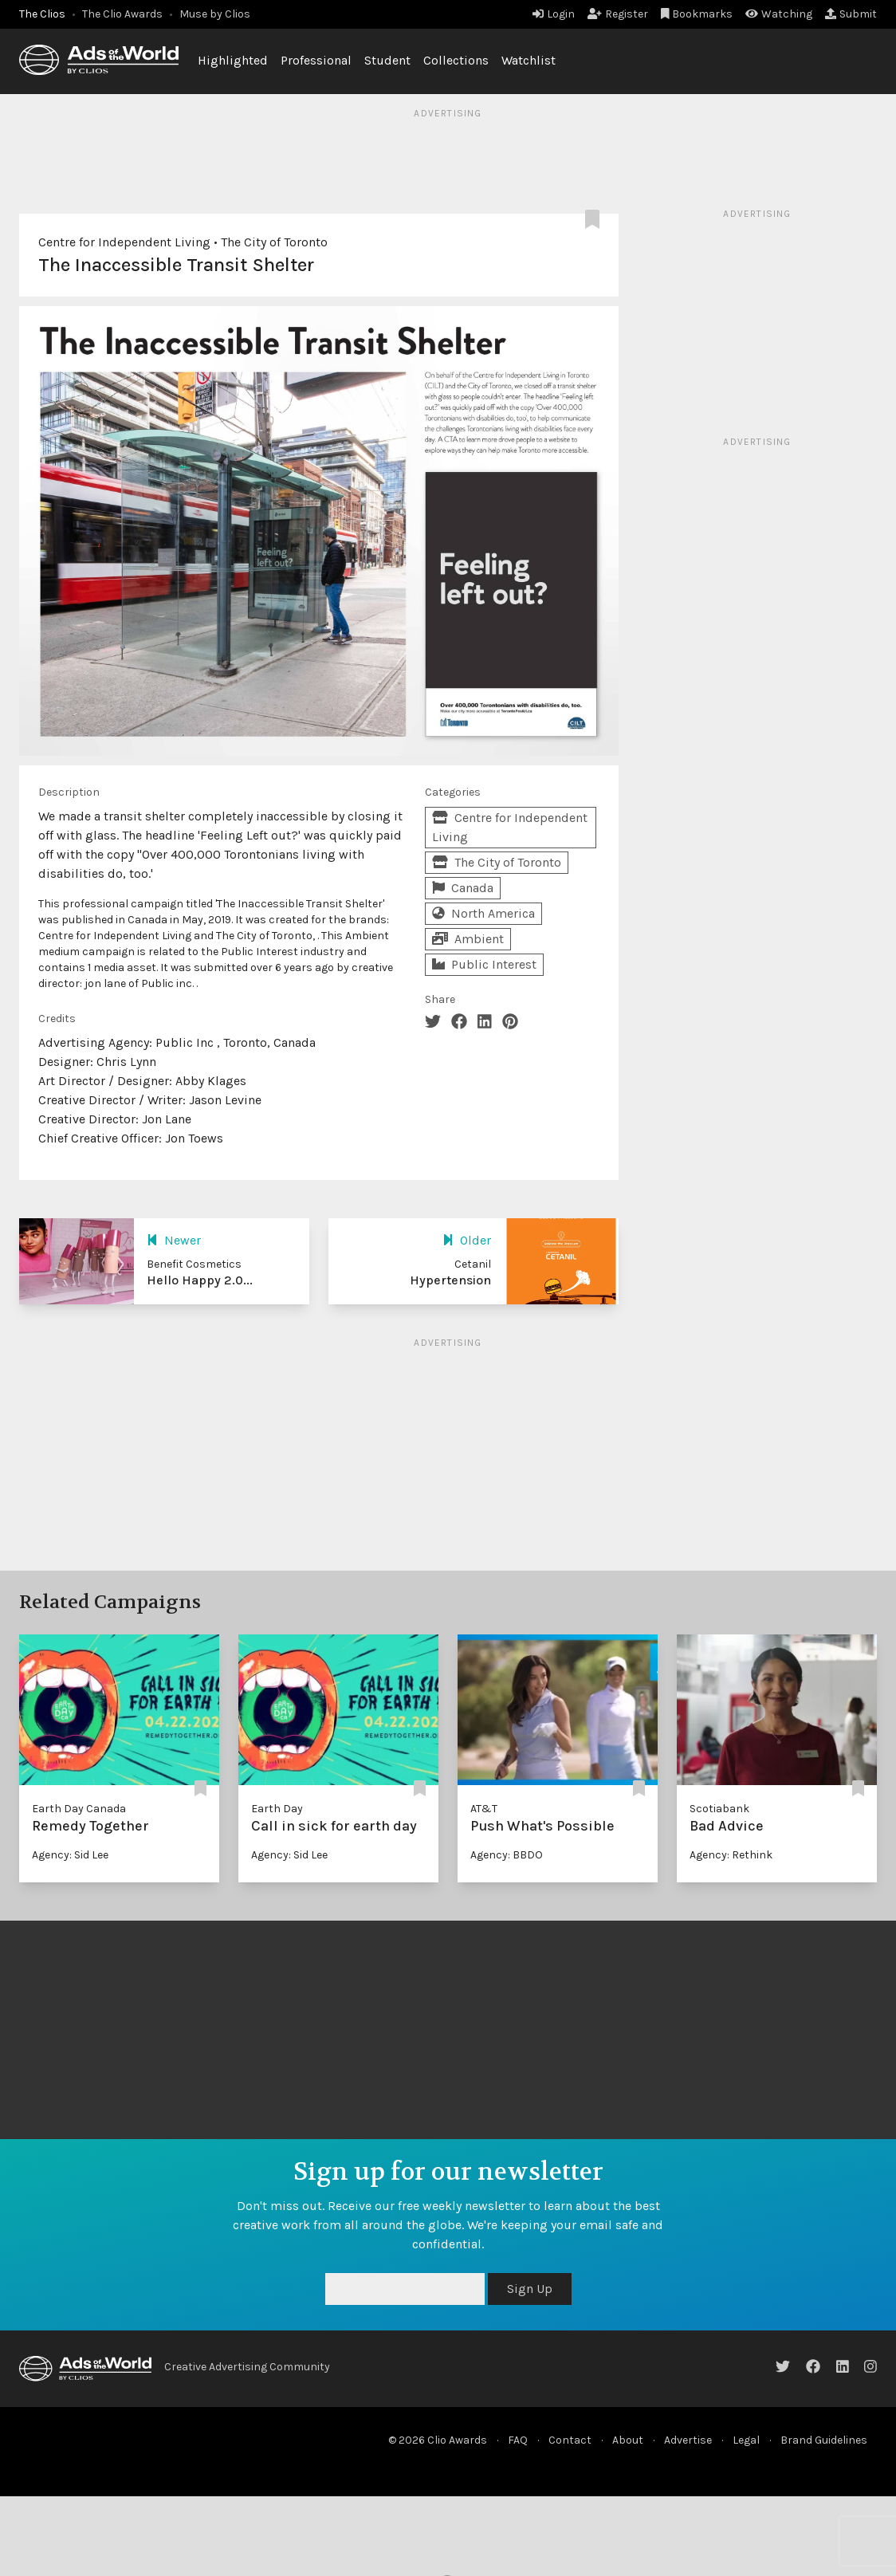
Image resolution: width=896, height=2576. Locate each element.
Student (387, 60)
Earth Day (277, 1808)
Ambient (468, 938)
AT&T (483, 1808)
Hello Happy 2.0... (200, 1280)
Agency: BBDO (506, 1855)
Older (466, 1240)
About (627, 2440)
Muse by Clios (214, 14)
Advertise (688, 2440)
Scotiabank (719, 1808)
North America (483, 913)
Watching (778, 14)
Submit (851, 14)
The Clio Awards (122, 14)
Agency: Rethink (731, 1855)
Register (618, 14)
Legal (746, 2440)
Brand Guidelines (823, 2440)
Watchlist (528, 60)
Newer (174, 1240)
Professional (316, 60)
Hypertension (450, 1280)
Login (553, 14)
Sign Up (529, 2288)
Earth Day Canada (79, 1808)
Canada (462, 887)
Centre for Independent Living (124, 242)
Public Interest (484, 964)
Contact (569, 2440)
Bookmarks (697, 14)
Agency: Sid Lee (70, 1855)
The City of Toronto (274, 242)
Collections (456, 60)
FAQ (518, 2440)
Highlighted (233, 60)
